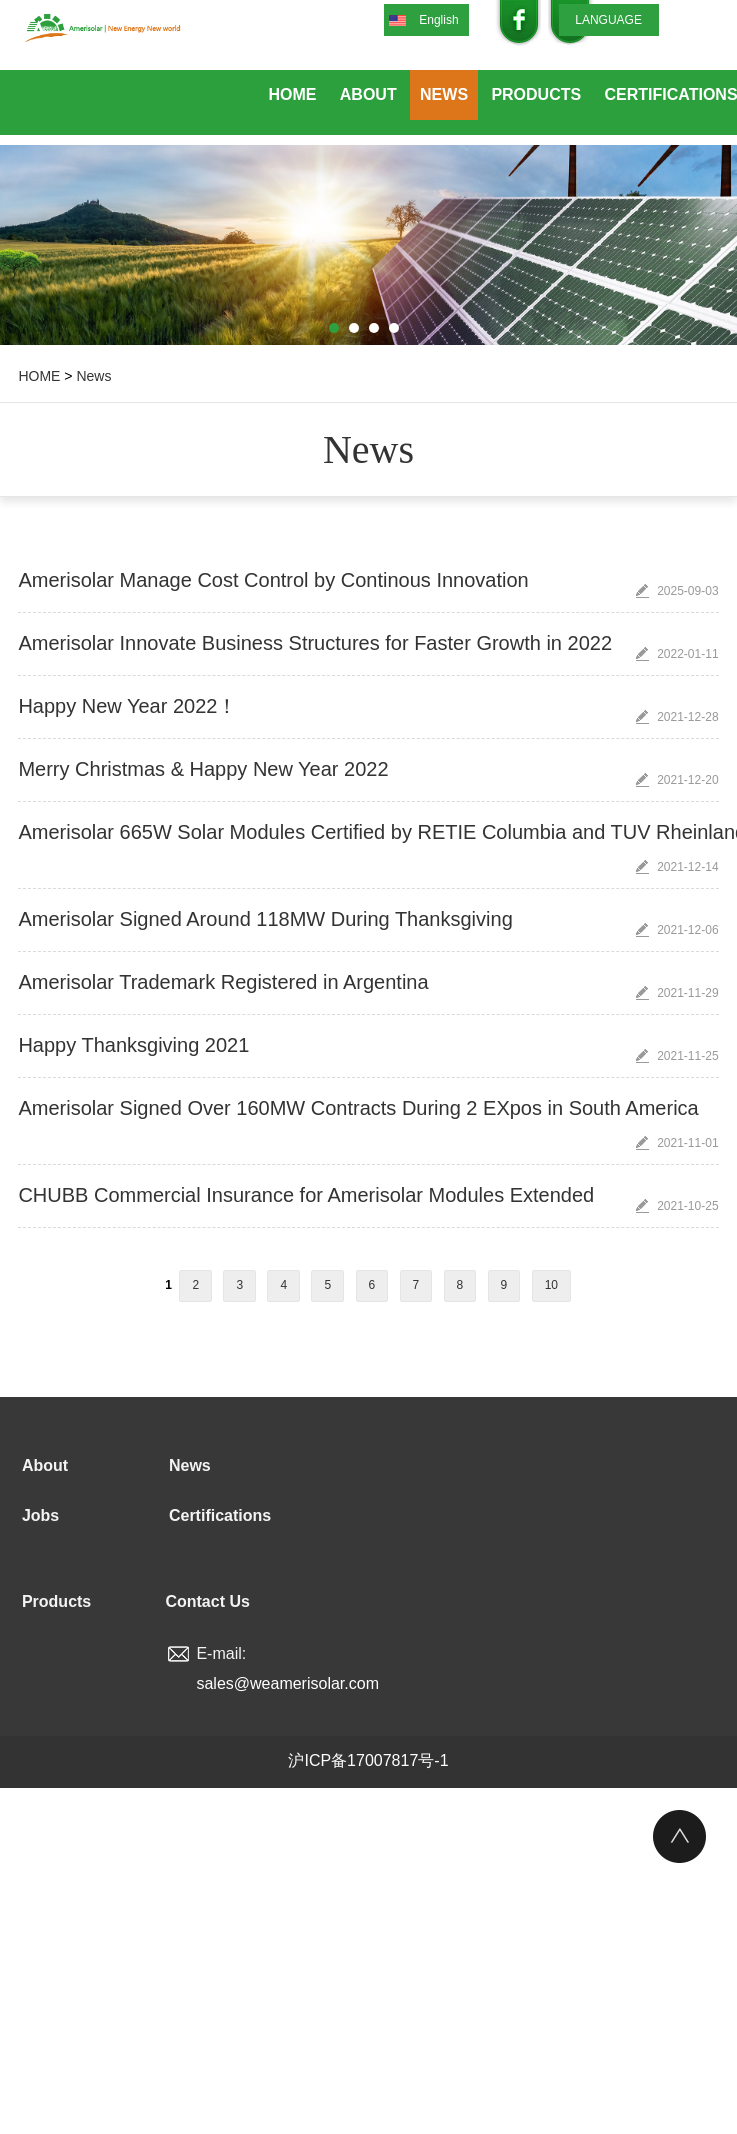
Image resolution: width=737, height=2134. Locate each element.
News (444, 94)
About (368, 94)
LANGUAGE (608, 20)
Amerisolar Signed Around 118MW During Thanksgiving (265, 919)
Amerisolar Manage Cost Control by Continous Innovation (273, 580)
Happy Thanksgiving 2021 (133, 1045)
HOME (39, 376)
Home (292, 94)
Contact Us (207, 1601)
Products (536, 94)
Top (679, 1836)
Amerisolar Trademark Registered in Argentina (223, 982)
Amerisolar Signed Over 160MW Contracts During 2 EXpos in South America (358, 1108)
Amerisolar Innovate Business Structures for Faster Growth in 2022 (315, 643)
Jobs (40, 1515)
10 (551, 1285)
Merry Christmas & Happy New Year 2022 (203, 769)
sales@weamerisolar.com (287, 1683)
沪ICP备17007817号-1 (368, 1760)
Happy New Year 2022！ (127, 706)
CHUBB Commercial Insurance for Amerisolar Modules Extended (306, 1195)
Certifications (220, 1515)
